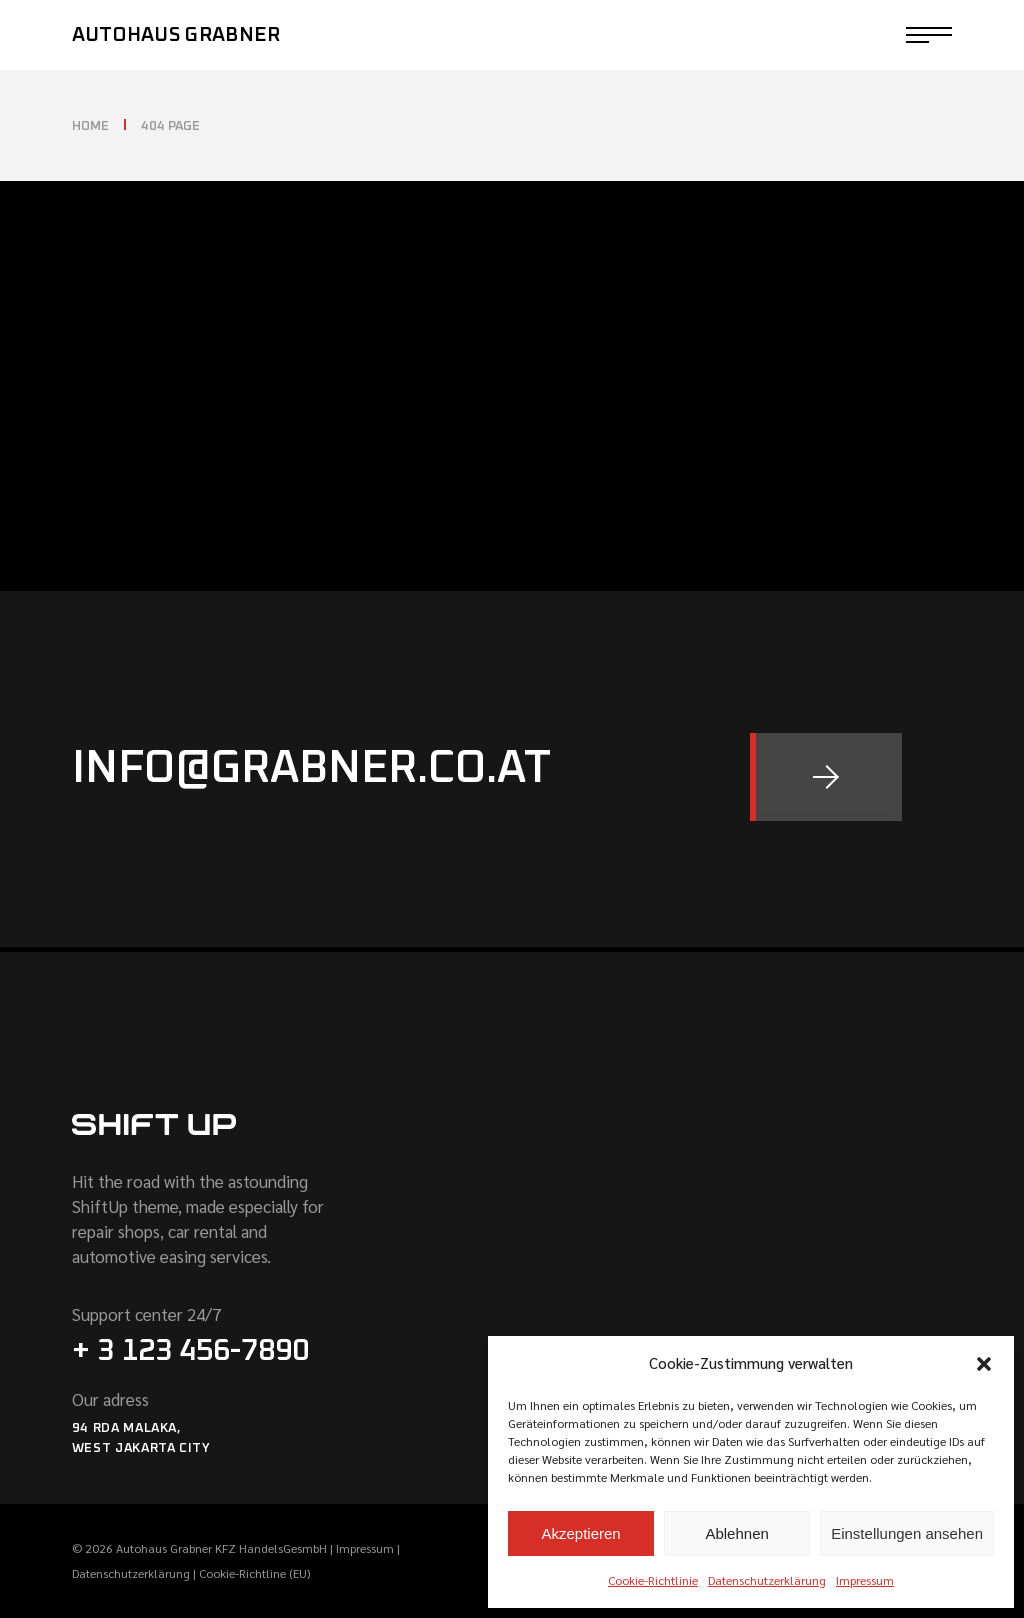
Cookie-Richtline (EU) (254, 1573)
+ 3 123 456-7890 (190, 1351)
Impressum (865, 1580)
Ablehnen (736, 1533)
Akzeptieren (580, 1533)
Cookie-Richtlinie (653, 1580)
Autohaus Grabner (176, 35)
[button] (984, 1364)
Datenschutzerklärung (767, 1580)
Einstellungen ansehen (907, 1533)
